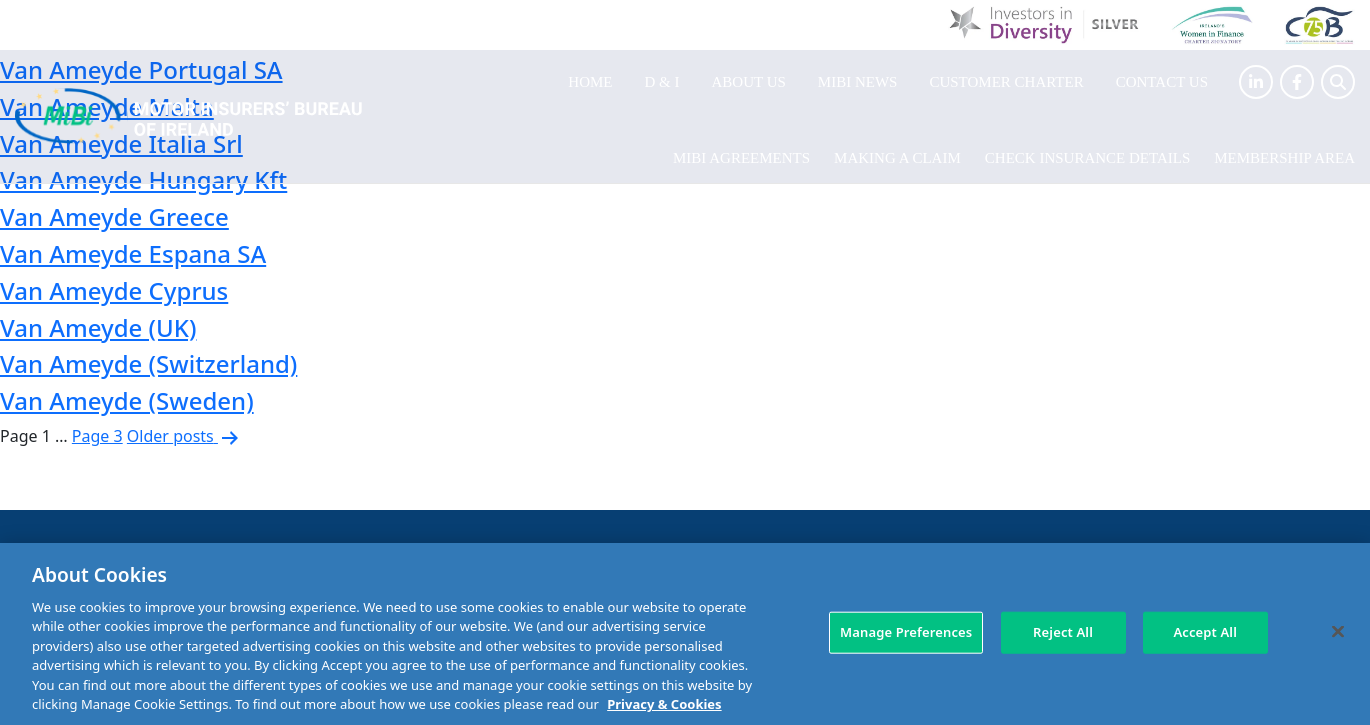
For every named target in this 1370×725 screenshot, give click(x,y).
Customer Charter (1006, 82)
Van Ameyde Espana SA (133, 253)
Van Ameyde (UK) (98, 327)
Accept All (1205, 632)
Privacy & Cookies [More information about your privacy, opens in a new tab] (664, 704)
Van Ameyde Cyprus (114, 290)
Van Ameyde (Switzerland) (148, 363)
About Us (749, 82)
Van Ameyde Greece (114, 216)
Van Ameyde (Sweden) (127, 400)
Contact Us (1162, 82)
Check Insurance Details (1087, 158)
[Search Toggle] (1338, 82)
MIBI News (858, 82)
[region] (685, 634)
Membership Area (1284, 158)
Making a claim (897, 158)
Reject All (1063, 632)
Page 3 (97, 436)
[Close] (1338, 631)
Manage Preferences (906, 632)
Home (590, 82)
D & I (662, 82)
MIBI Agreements (741, 158)
